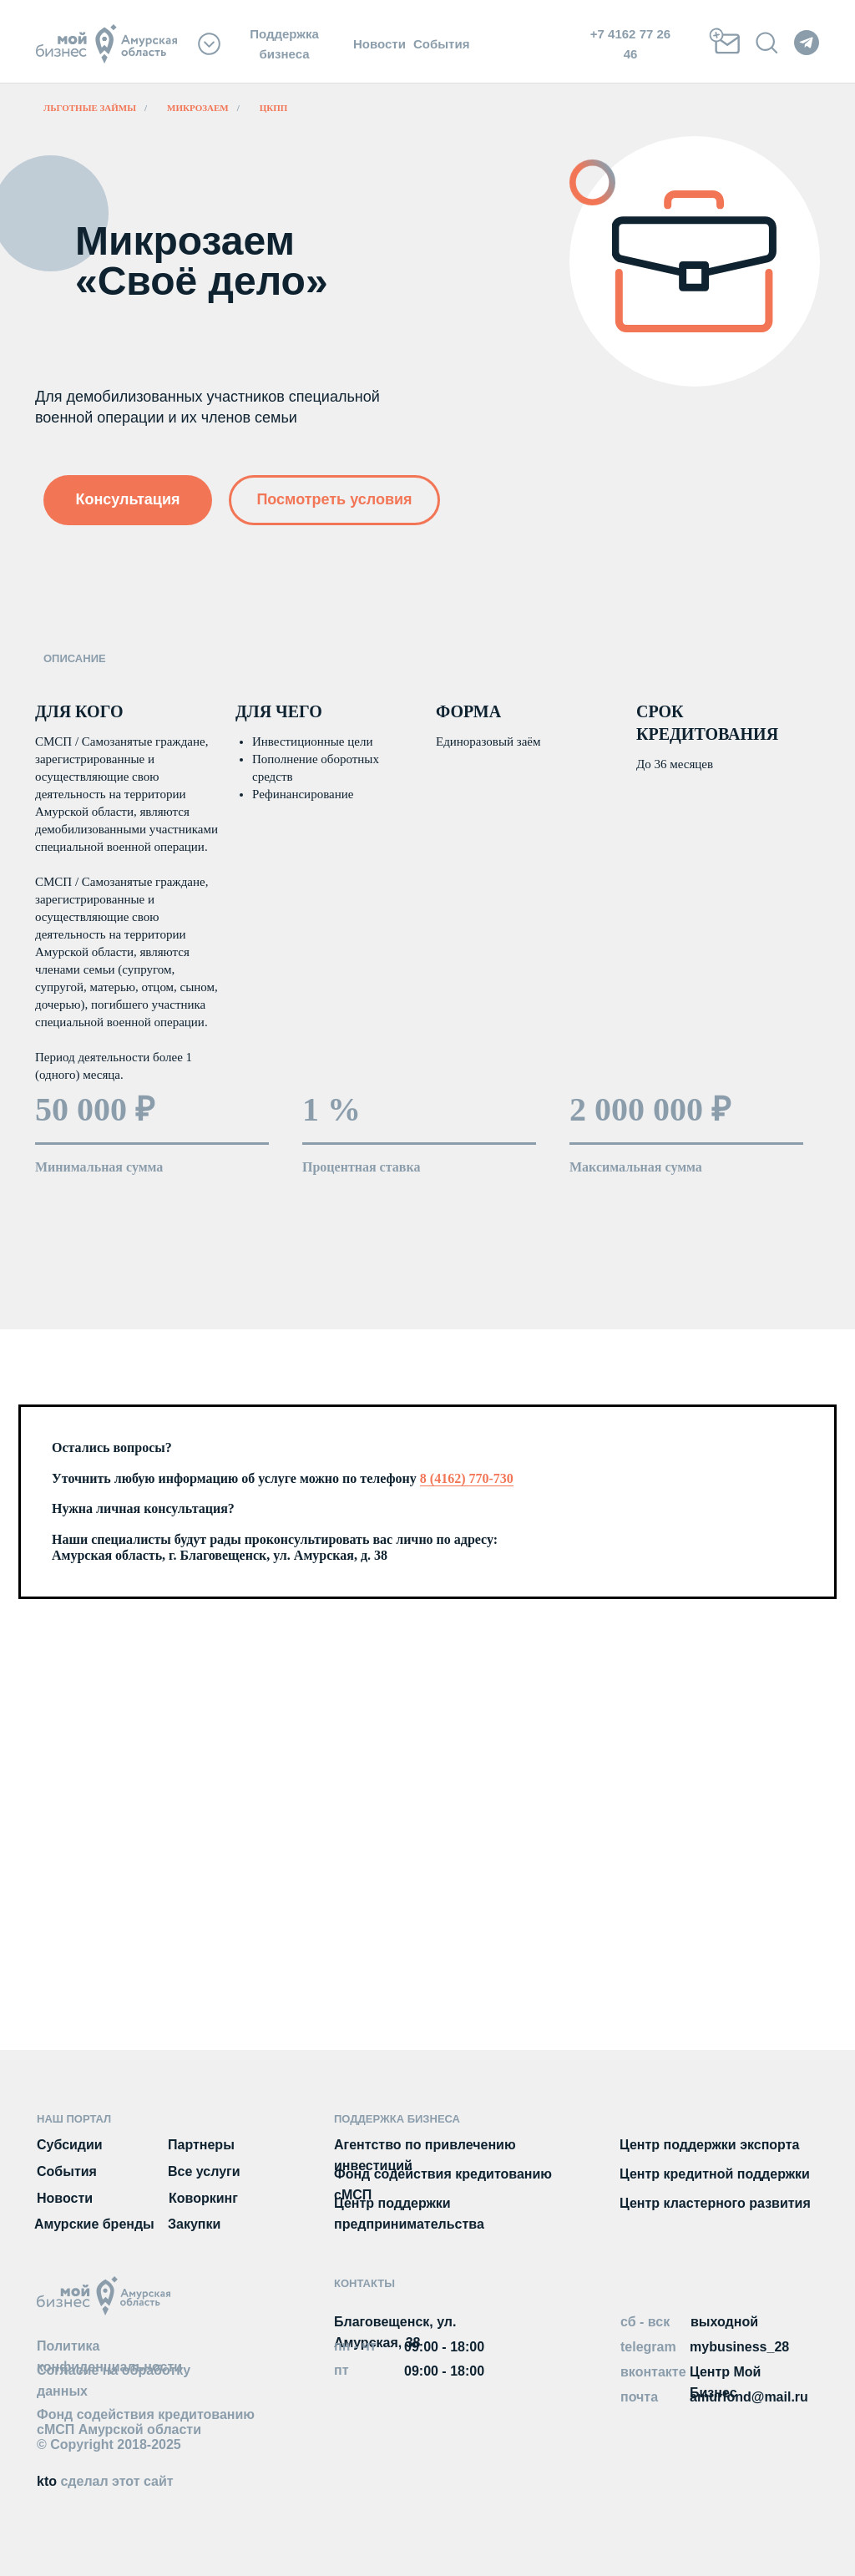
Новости (379, 44)
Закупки (194, 2224)
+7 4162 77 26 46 (630, 43)
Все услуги (204, 2171)
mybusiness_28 (739, 2347)
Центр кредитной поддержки (715, 2174)
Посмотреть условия (334, 499)
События (441, 44)
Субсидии (70, 2145)
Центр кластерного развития (715, 2203)
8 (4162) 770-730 (467, 1478)
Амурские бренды (94, 2224)
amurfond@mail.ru (749, 2397)
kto (105, 2481)
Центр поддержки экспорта (709, 2145)
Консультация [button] (127, 499)
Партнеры (201, 2145)
